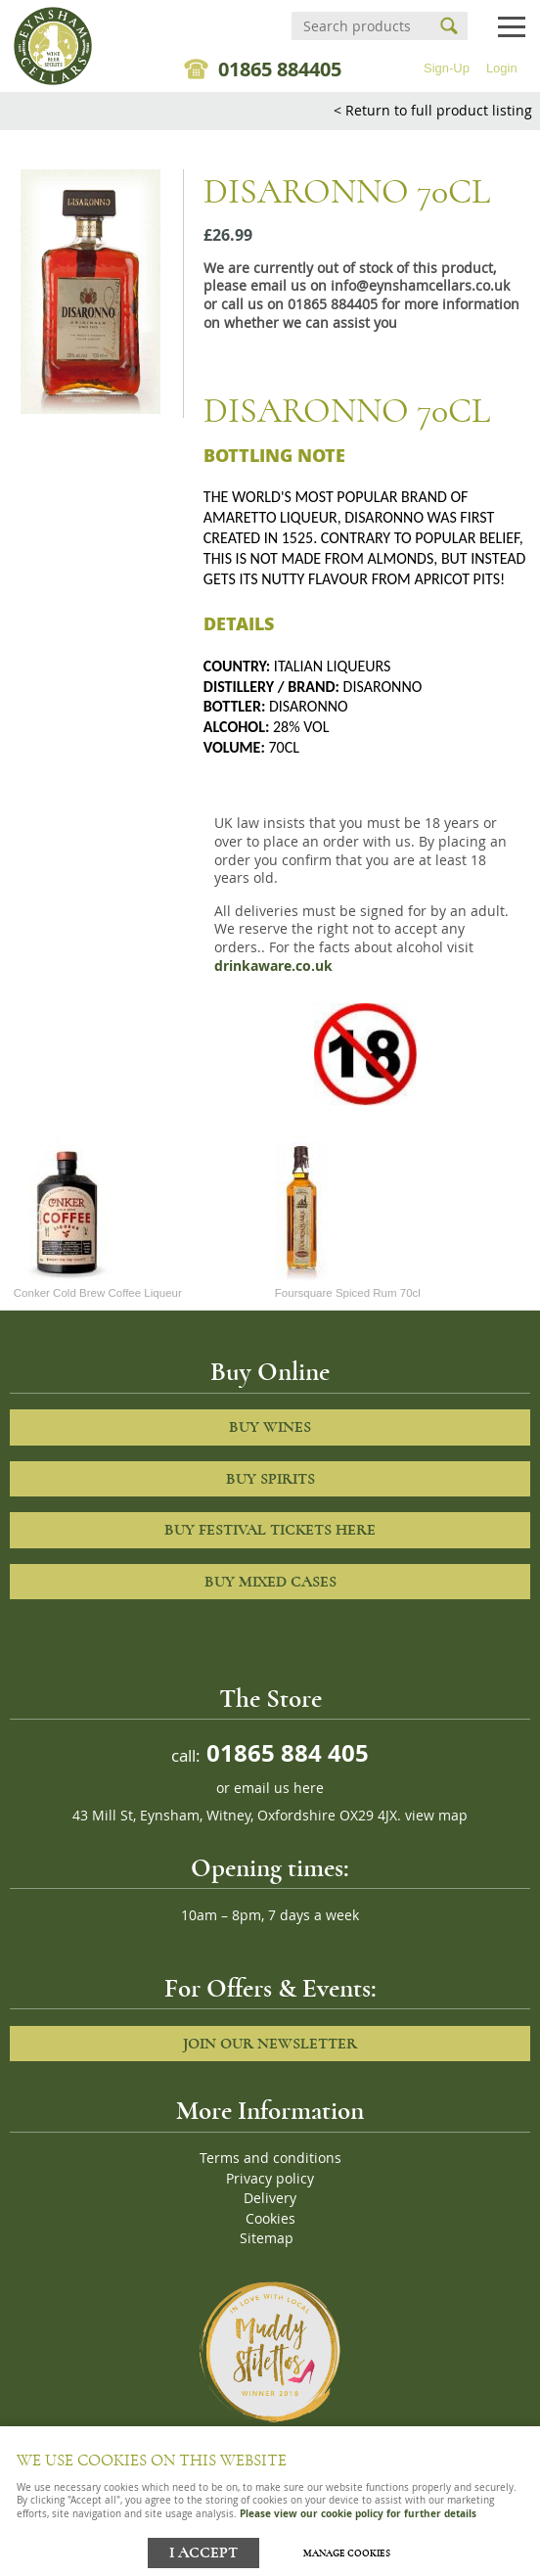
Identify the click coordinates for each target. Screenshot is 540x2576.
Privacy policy (270, 2178)
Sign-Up (447, 68)
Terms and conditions (270, 2158)
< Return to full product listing (433, 110)
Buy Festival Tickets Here (270, 1530)
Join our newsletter (270, 2043)
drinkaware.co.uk (273, 966)
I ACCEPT (203, 2553)
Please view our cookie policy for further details (358, 2513)
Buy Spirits (270, 1479)
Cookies (270, 2219)
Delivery (270, 2198)
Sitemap (266, 2238)
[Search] (362, 26)
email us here (279, 1788)
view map (436, 1815)
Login (502, 68)
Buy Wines (270, 1427)
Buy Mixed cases (270, 1581)
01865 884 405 (285, 1752)
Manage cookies (346, 2553)
